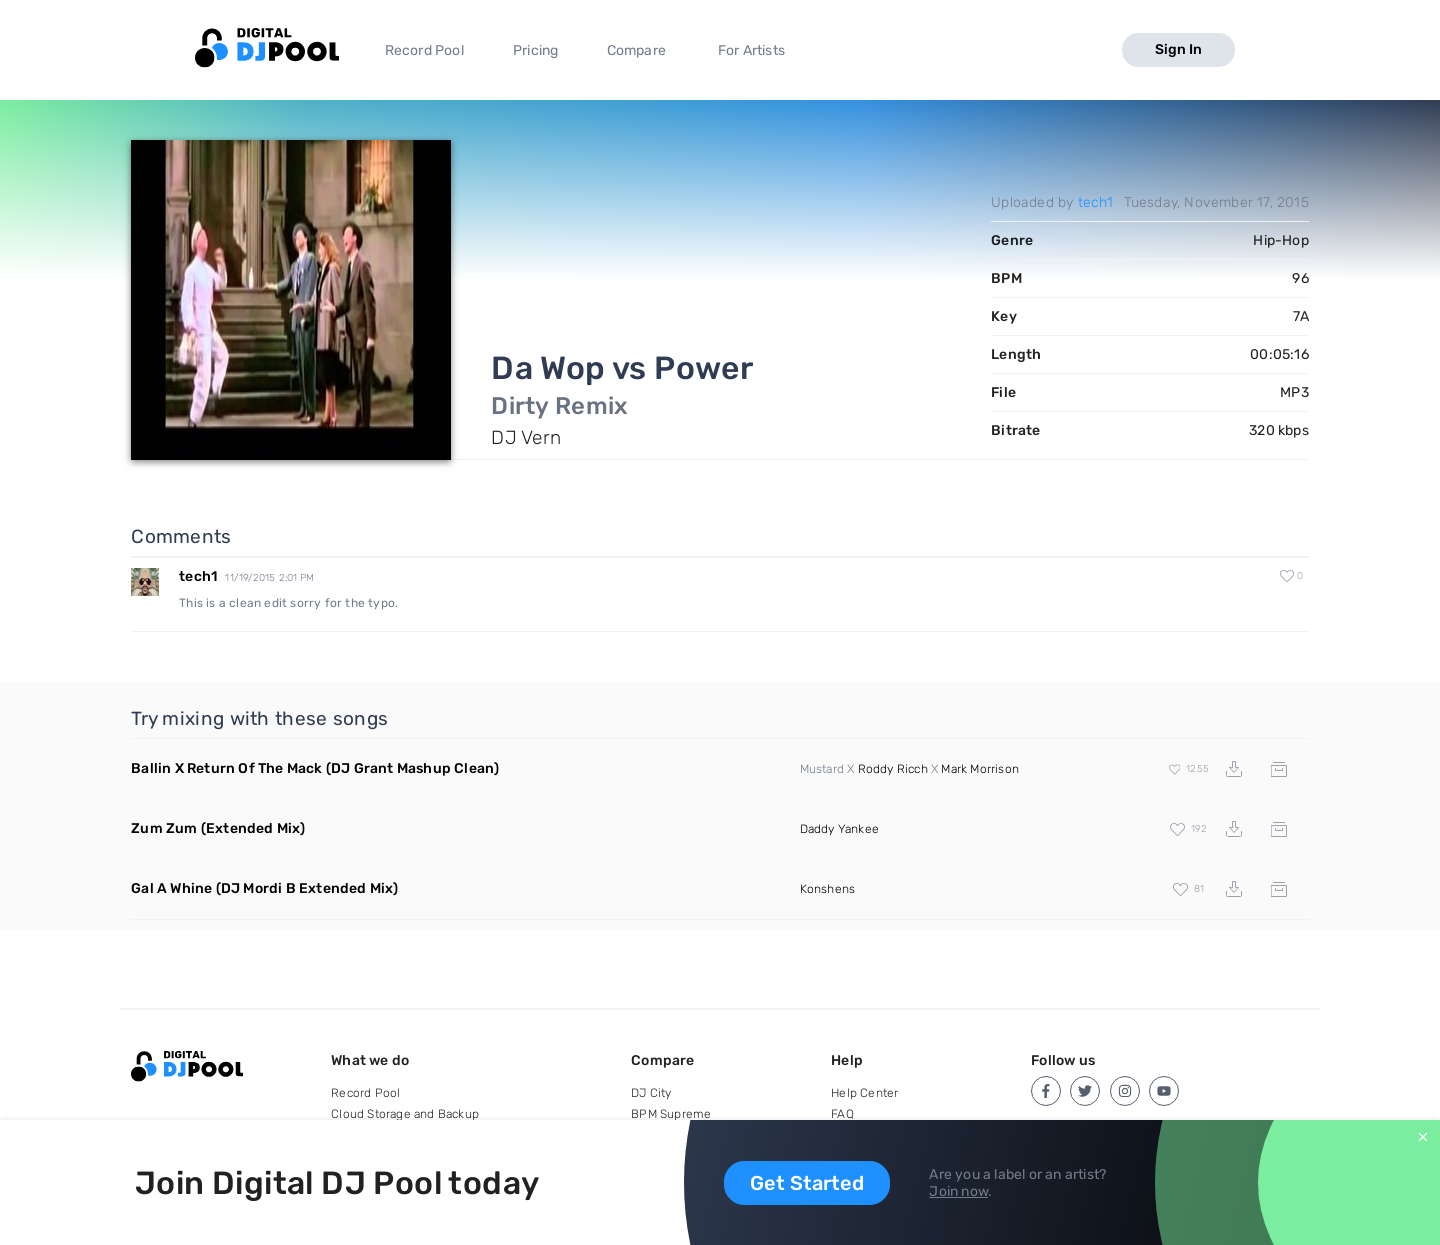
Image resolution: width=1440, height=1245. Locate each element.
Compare (636, 50)
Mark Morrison (980, 769)
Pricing (535, 50)
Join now (958, 1191)
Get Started (807, 1183)
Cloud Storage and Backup (405, 1114)
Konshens (828, 889)
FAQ (842, 1114)
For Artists (751, 50)
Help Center (864, 1093)
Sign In (1178, 49)
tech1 (1096, 202)
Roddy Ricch (893, 769)
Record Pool (424, 50)
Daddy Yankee (839, 829)
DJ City (651, 1093)
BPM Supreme (671, 1114)
